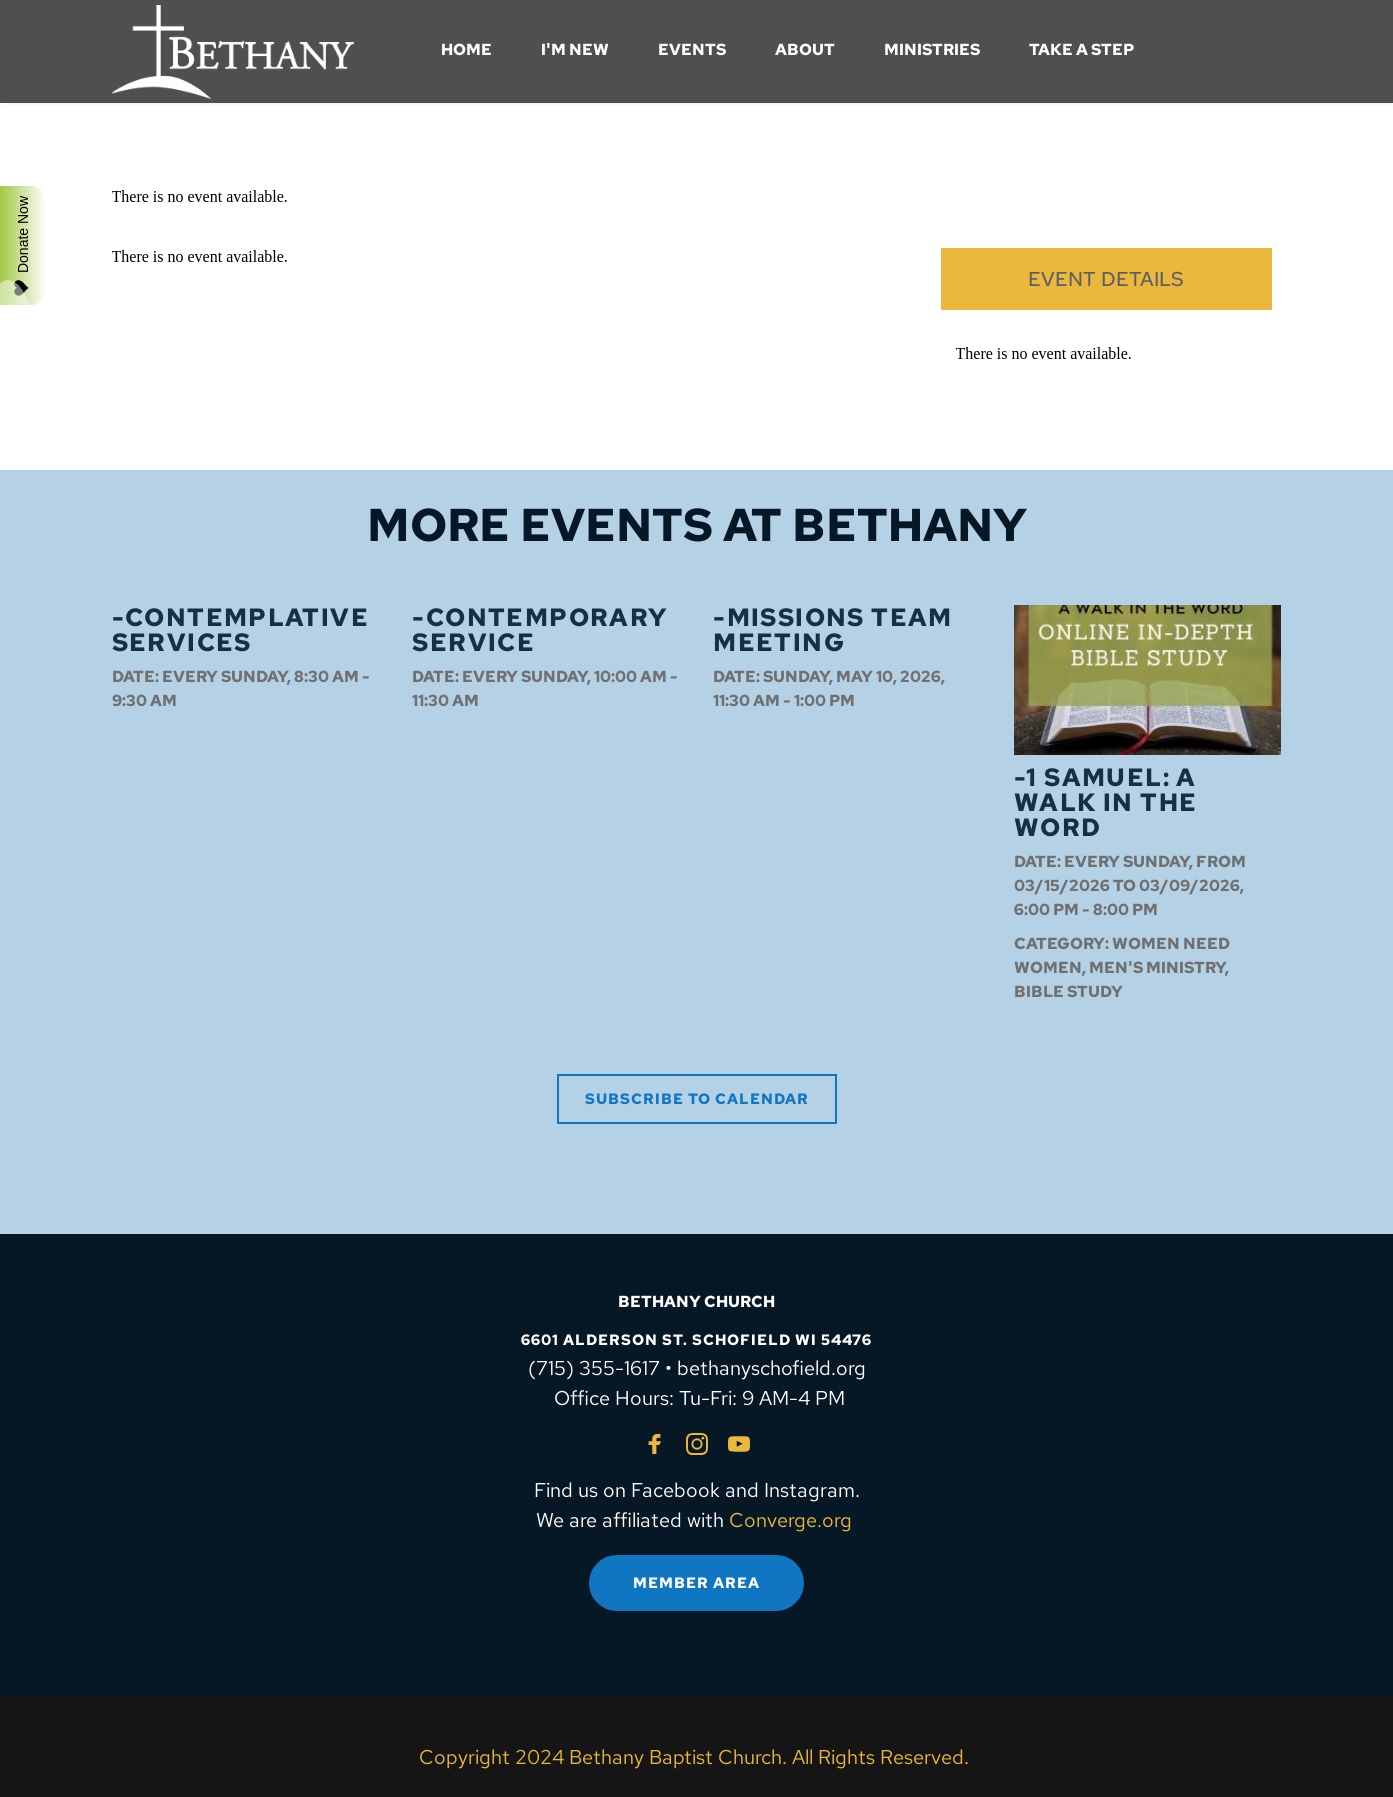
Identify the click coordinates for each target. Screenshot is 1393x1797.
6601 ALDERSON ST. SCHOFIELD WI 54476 (696, 1340)
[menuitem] (466, 50)
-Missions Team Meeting (833, 630)
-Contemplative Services (241, 630)
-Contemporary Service (539, 630)
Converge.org (790, 1520)
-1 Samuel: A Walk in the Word (1105, 802)
